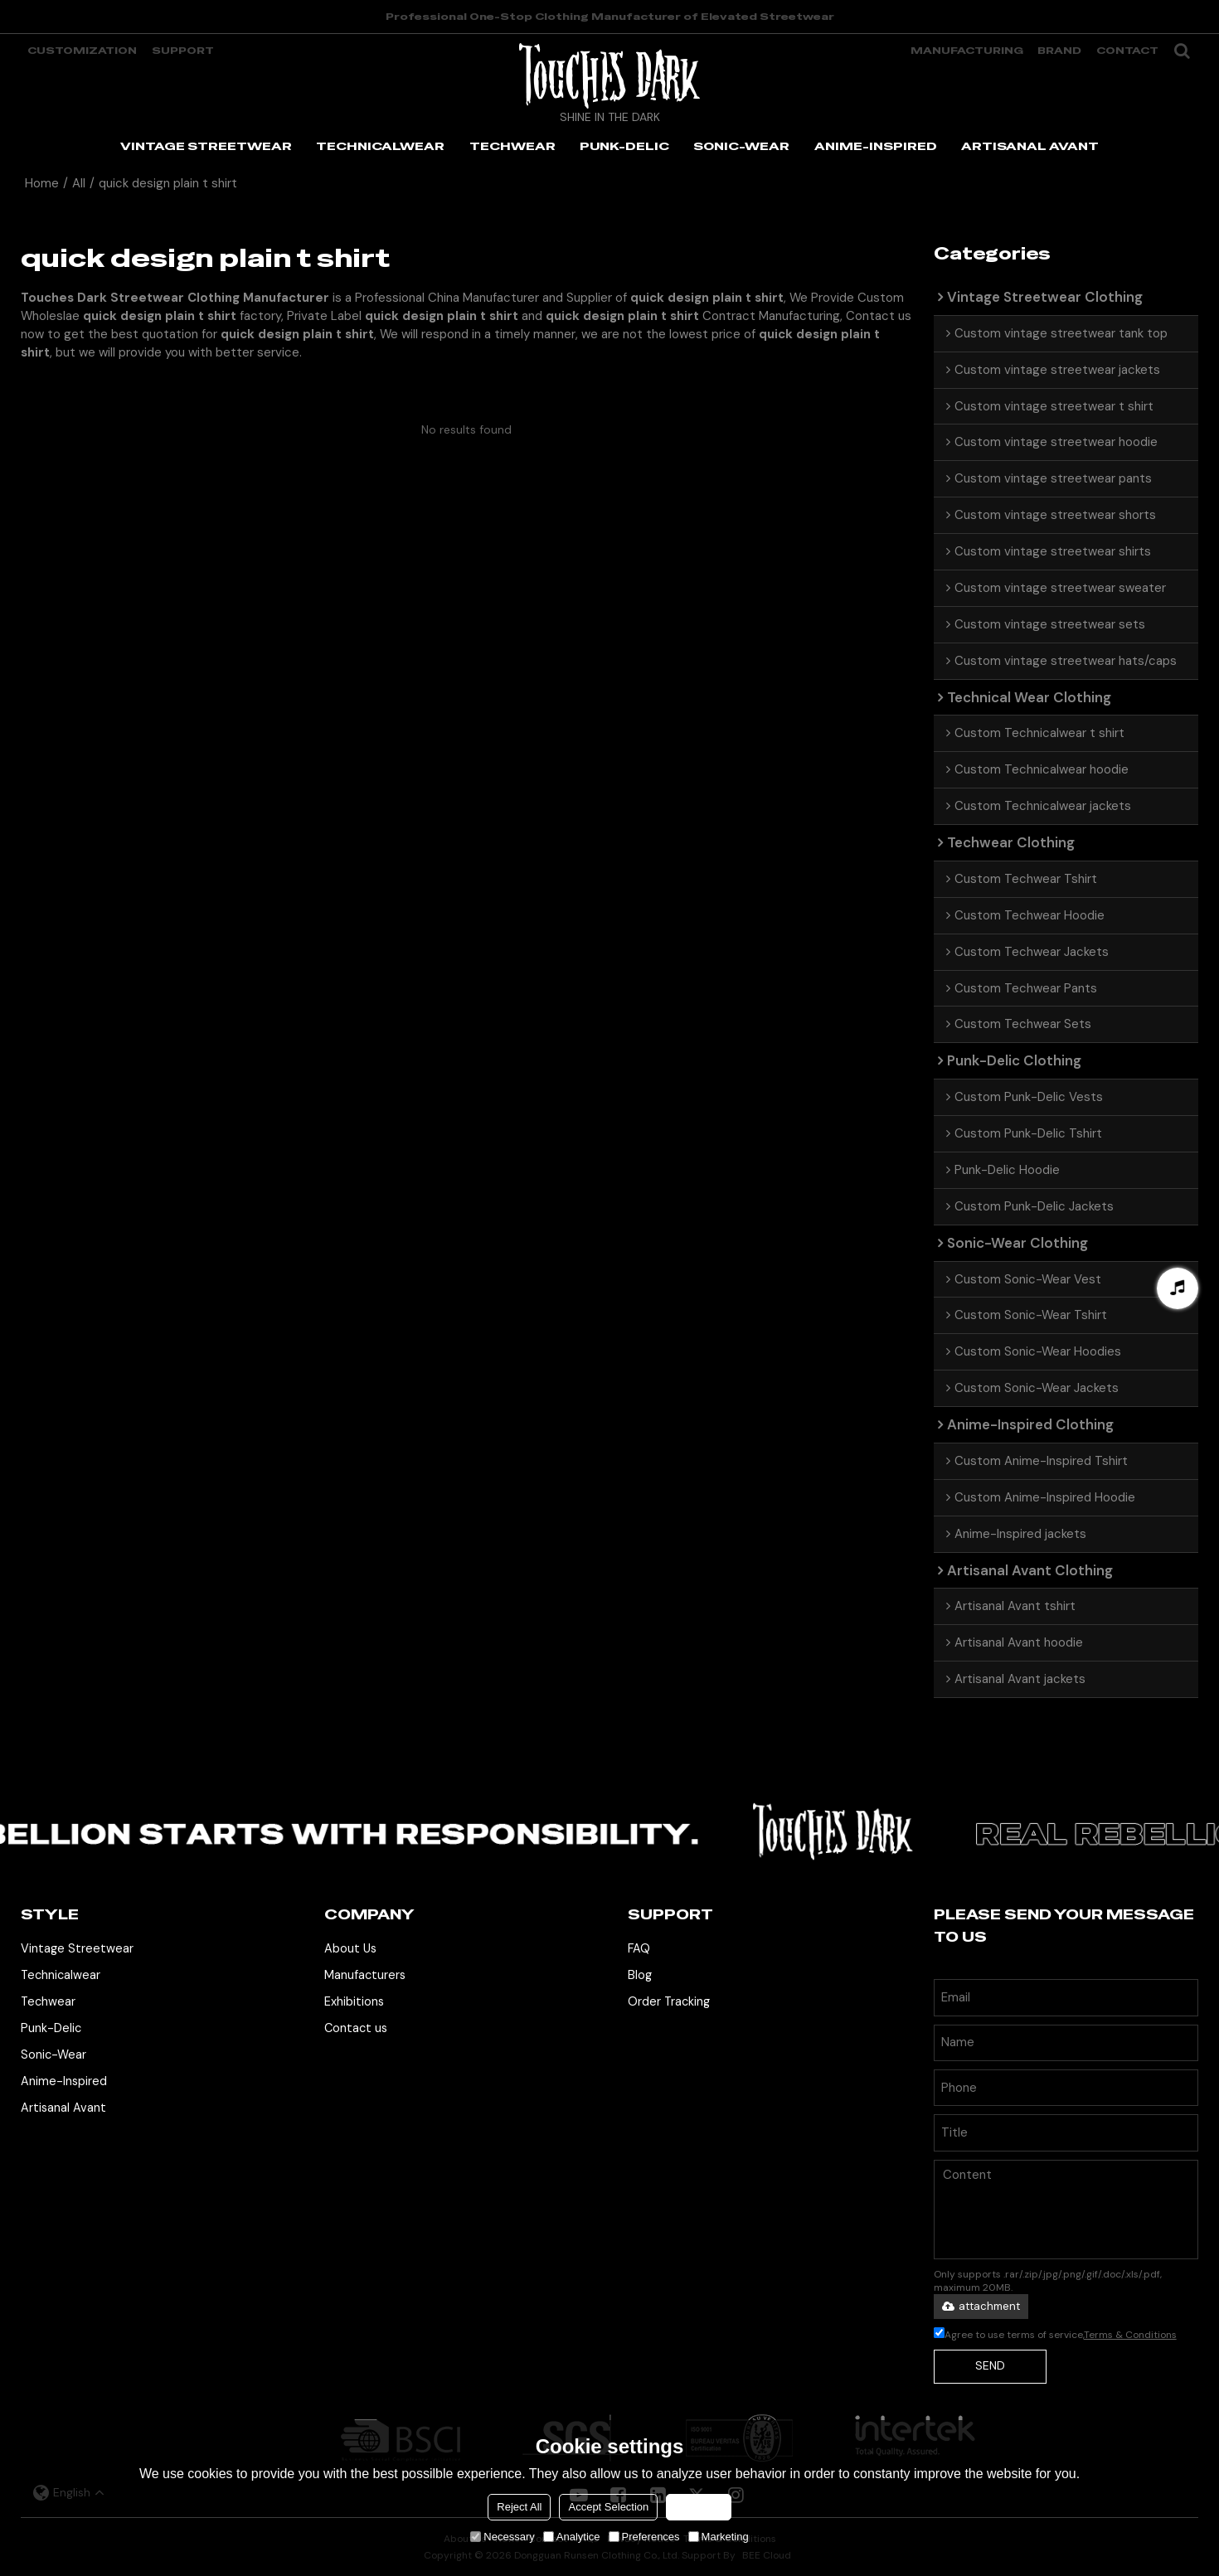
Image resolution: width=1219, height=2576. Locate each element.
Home (42, 183)
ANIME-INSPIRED (875, 145)
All (78, 183)
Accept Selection (608, 2507)
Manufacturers (365, 1974)
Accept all (698, 2507)
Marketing (718, 2536)
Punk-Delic (51, 2028)
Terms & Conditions (1130, 2334)
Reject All (519, 2507)
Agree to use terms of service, (1055, 2334)
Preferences (644, 2536)
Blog (640, 1974)
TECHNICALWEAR (380, 145)
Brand (1059, 50)
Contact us (355, 2028)
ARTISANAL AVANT (1030, 145)
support (183, 50)
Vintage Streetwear (77, 1948)
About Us (350, 1948)
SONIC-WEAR (741, 145)
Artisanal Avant (63, 2107)
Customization (82, 50)
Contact (1127, 50)
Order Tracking (669, 2001)
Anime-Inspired (64, 2081)
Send (990, 2365)
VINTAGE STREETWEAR (206, 145)
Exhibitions (354, 2001)
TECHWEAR (512, 145)
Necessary (502, 2536)
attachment (981, 2306)
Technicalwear (60, 1974)
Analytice (571, 2536)
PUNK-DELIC (624, 145)
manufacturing (967, 50)
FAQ (639, 1948)
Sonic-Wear (53, 2054)
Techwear (48, 2001)
